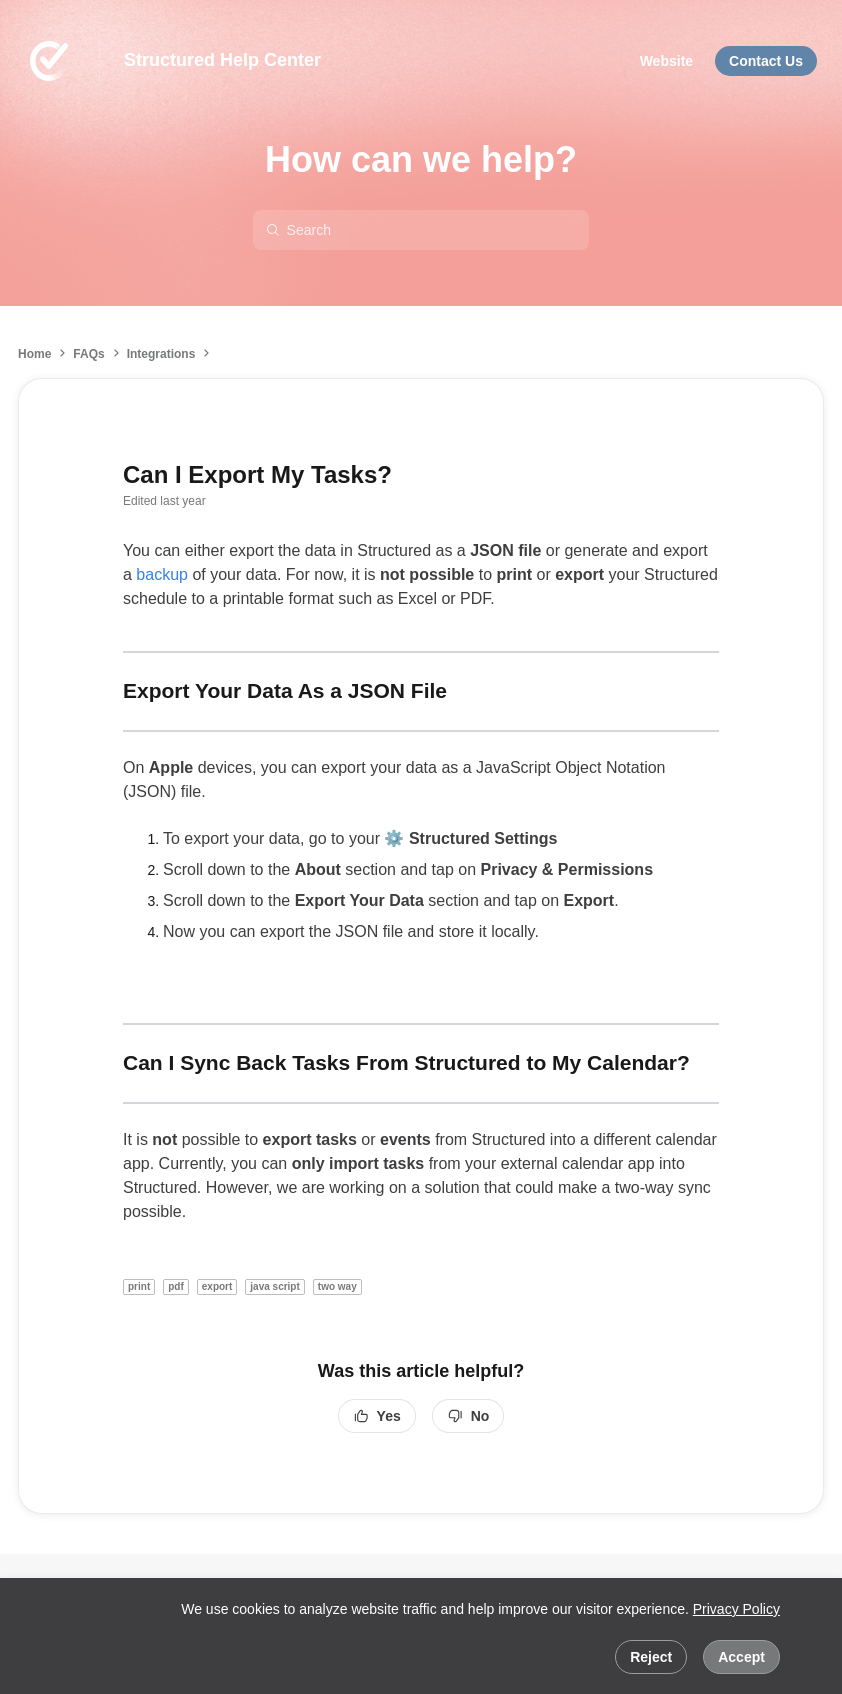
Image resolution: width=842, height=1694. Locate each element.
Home (34, 354)
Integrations (161, 354)
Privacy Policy (736, 1609)
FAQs (88, 354)
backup (162, 574)
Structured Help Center (222, 60)
